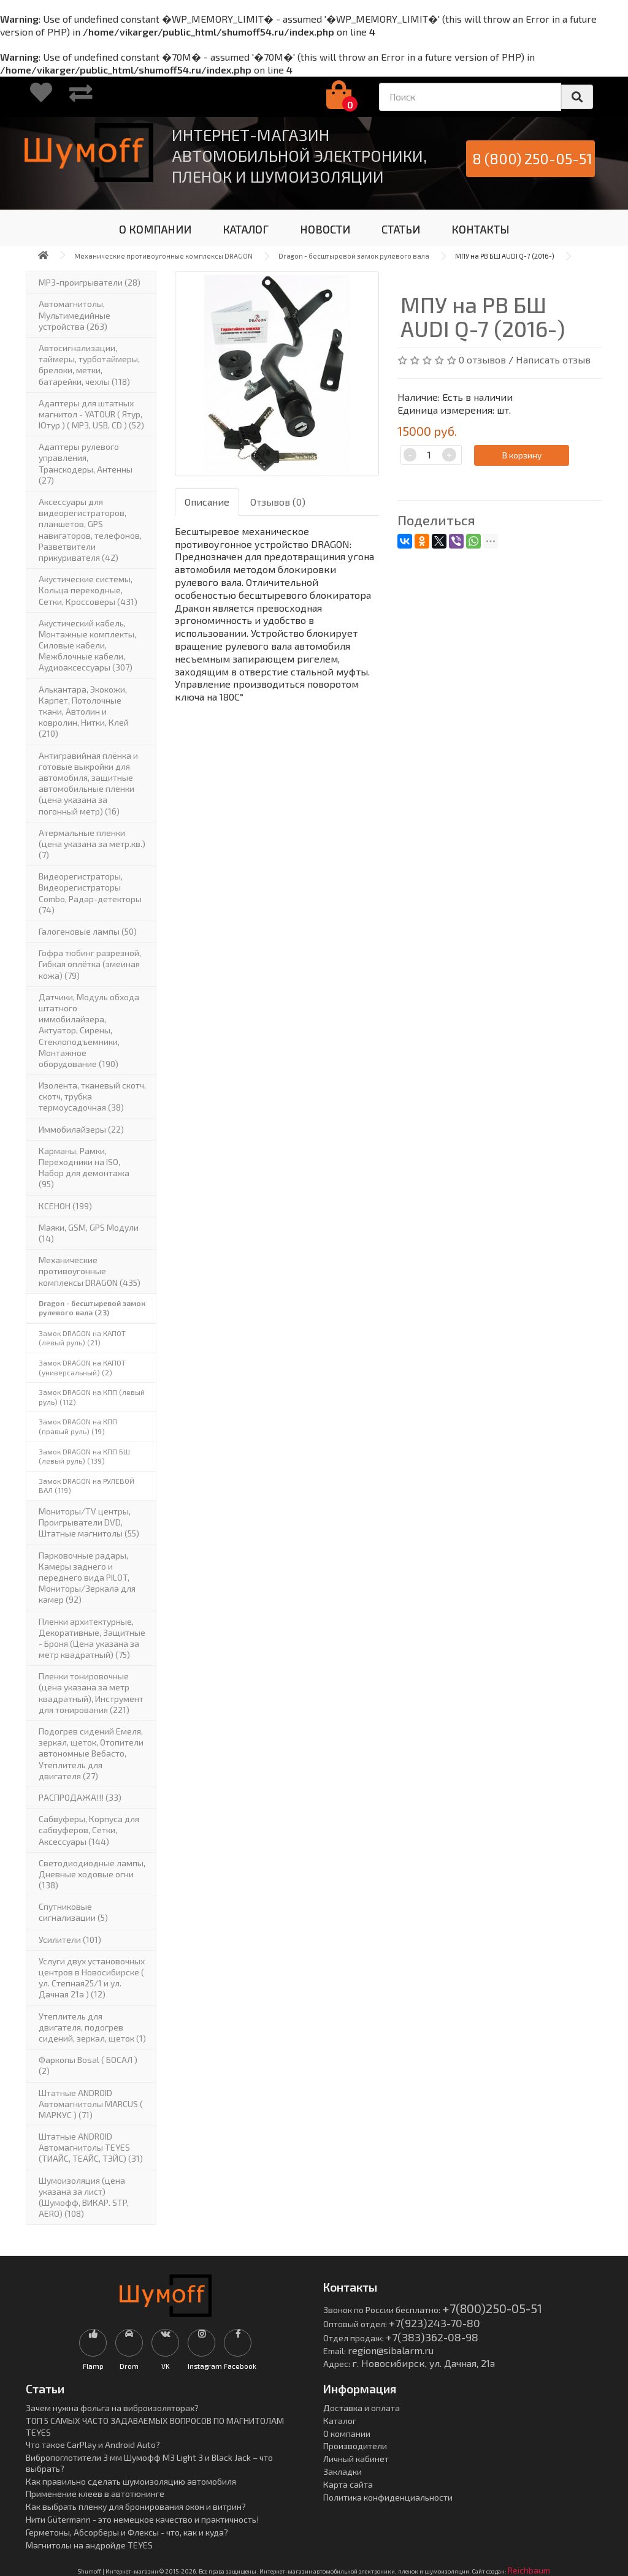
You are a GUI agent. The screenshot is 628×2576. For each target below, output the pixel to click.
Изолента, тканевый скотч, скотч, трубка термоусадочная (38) (92, 1096)
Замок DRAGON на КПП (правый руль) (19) (78, 1426)
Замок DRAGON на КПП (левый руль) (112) (92, 1397)
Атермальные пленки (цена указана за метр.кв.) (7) (92, 843)
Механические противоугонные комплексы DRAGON (163, 256)
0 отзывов (482, 359)
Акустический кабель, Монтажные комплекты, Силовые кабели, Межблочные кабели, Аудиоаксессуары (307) (87, 645)
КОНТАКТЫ (480, 229)
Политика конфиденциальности (388, 2497)
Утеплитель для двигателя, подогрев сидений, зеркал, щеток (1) (92, 2027)
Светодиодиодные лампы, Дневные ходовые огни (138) (92, 1874)
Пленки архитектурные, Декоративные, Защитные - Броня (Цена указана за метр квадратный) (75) (92, 1638)
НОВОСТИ (325, 229)
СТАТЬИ (400, 229)
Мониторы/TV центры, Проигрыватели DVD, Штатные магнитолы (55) (89, 1522)
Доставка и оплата (361, 2408)
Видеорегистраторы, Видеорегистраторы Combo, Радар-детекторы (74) (90, 893)
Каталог (339, 2420)
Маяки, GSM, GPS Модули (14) (89, 1233)
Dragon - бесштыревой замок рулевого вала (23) (92, 1308)
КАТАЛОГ (246, 229)
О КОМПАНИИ (155, 229)
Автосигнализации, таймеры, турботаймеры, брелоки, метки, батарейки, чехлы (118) (89, 365)
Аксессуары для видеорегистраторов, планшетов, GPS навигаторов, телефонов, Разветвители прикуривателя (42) (90, 529)
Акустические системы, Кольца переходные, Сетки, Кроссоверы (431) (88, 590)
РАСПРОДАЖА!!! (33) (80, 1797)
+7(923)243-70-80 (434, 2323)
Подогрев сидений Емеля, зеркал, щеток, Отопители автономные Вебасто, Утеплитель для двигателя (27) (91, 1753)
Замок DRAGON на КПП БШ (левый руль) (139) (84, 1456)
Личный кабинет (356, 2458)
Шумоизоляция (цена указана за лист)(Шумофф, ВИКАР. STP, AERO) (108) (84, 2197)
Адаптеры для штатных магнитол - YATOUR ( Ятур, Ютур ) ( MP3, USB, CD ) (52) (91, 414)
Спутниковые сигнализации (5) (73, 1912)
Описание (207, 501)
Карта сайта (348, 2484)
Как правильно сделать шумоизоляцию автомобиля (131, 2481)
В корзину (522, 455)
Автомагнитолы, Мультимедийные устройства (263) (74, 314)
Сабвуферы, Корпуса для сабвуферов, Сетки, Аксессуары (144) (89, 1830)
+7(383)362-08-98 (432, 2337)
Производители (355, 2446)
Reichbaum (529, 2570)
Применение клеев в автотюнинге (95, 2493)
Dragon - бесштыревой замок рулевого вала (353, 256)
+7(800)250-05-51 (492, 2308)
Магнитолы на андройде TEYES (89, 2545)
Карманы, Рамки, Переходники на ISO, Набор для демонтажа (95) (84, 1168)
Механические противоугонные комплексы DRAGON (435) (89, 1271)
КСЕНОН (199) (65, 1206)
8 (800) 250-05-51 (532, 158)
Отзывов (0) (277, 501)
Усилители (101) (70, 1939)
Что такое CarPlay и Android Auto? (93, 2444)
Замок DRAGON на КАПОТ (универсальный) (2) (82, 1367)
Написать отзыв (553, 359)
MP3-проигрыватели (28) (89, 282)
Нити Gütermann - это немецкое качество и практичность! (142, 2519)
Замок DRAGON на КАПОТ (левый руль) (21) (82, 1338)
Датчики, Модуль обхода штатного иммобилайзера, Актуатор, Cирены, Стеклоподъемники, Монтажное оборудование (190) (89, 1030)
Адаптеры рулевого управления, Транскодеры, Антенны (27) (85, 463)
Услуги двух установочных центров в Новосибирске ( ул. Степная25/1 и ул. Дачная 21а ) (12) (92, 1978)
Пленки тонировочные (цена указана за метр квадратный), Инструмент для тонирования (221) (91, 1693)
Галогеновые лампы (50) (88, 931)
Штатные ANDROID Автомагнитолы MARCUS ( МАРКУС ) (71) (91, 2104)
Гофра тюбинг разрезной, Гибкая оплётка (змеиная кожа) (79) (90, 964)
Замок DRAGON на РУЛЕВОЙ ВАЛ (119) (86, 1485)
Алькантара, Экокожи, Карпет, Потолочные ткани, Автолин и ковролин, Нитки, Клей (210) (84, 711)
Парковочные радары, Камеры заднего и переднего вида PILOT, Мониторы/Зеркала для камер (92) (87, 1577)
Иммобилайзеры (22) (81, 1129)
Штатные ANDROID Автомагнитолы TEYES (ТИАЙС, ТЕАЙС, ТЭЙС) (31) (91, 2147)
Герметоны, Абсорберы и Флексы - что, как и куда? (127, 2532)
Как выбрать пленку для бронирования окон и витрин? (136, 2506)
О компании (346, 2433)
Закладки (342, 2471)
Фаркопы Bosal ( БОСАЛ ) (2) (88, 2065)
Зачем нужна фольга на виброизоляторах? (112, 2408)
